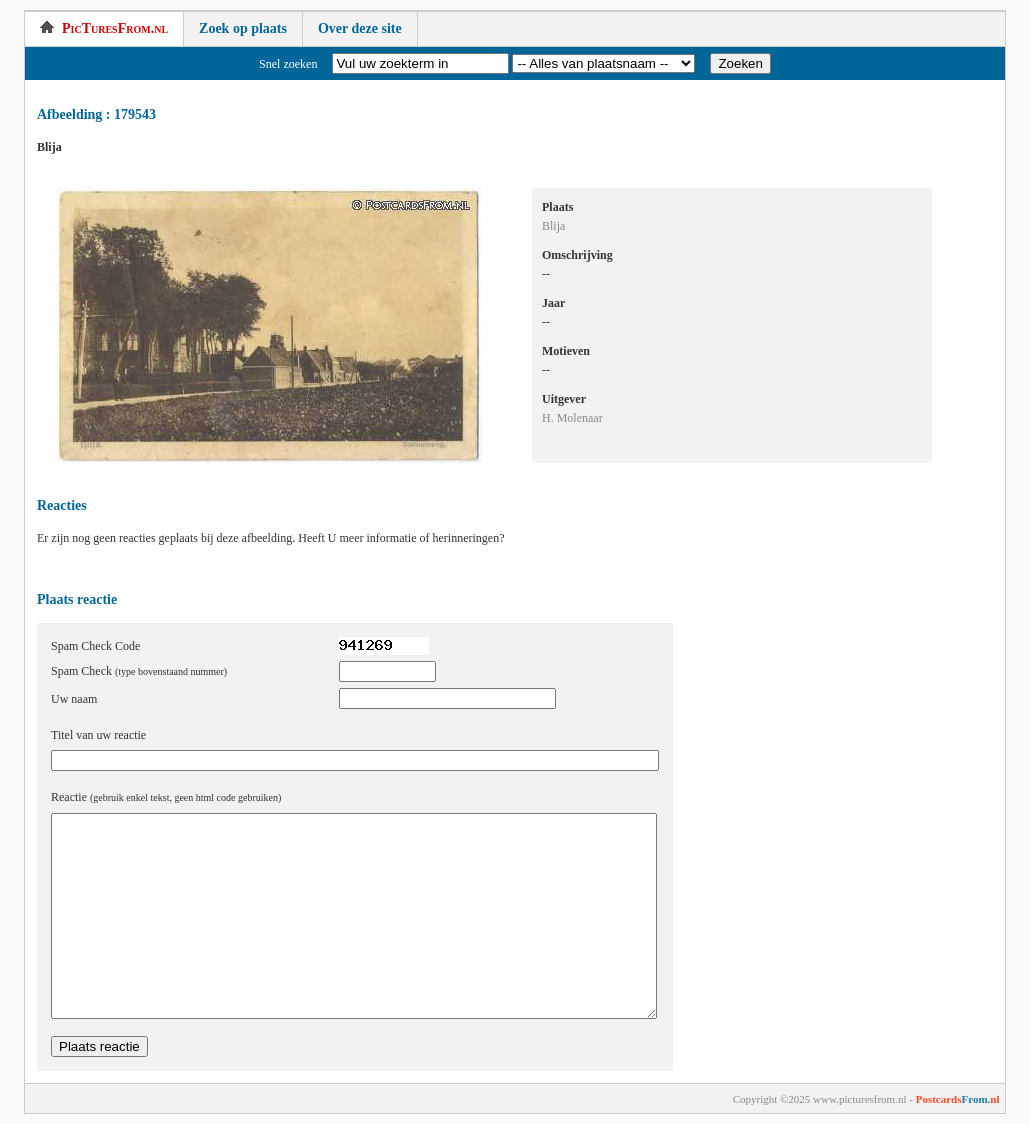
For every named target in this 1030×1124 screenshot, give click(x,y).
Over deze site (360, 28)
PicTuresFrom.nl (104, 28)
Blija (553, 226)
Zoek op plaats (243, 28)
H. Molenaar (572, 418)
